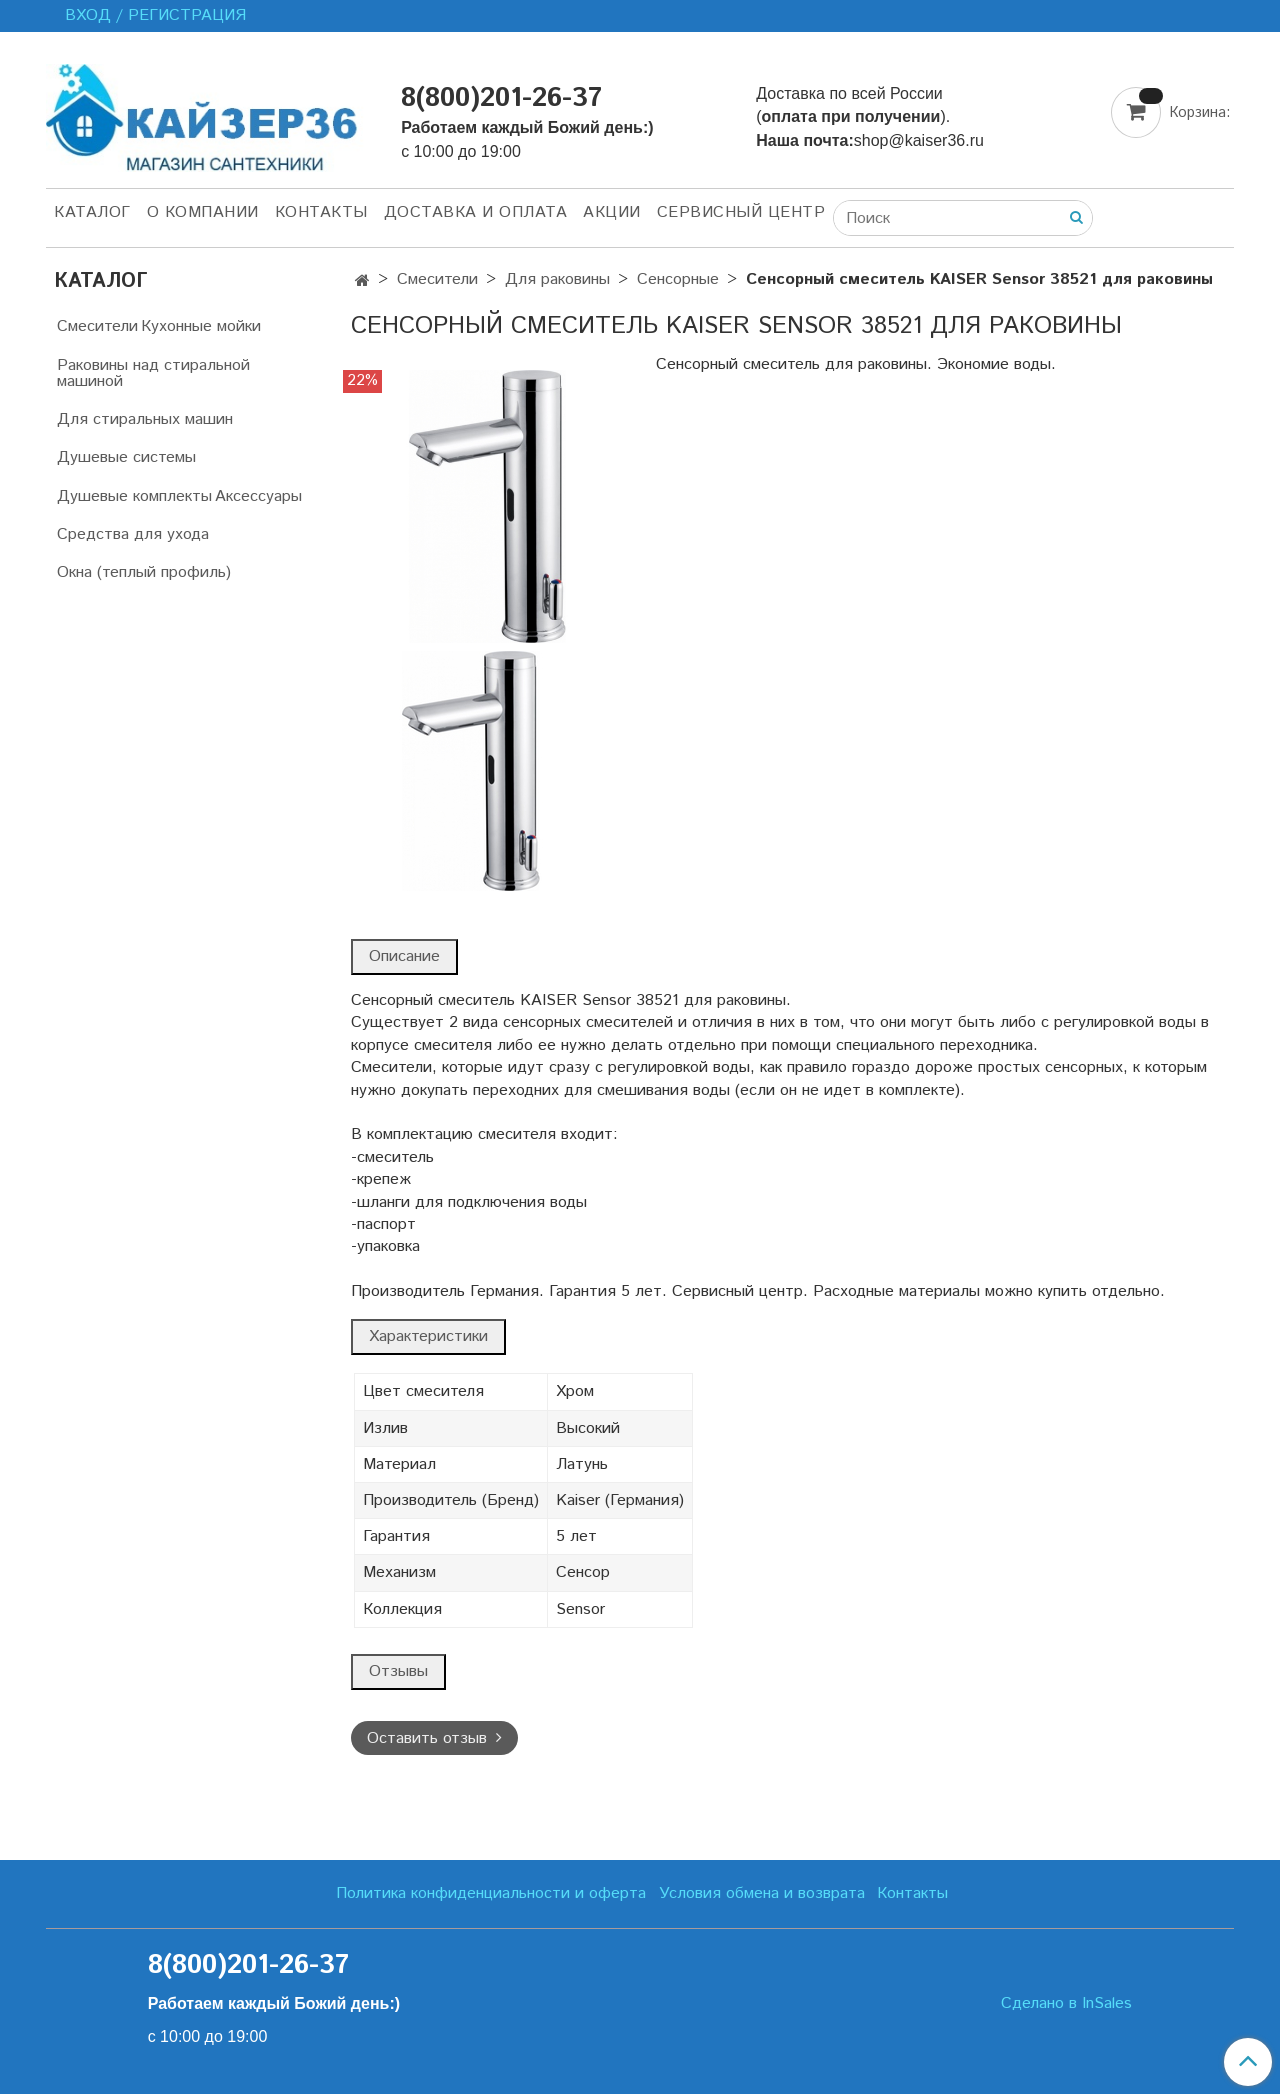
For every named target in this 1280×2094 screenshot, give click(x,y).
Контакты (321, 212)
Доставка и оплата (476, 212)
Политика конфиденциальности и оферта (491, 1893)
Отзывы (398, 1671)
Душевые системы (126, 457)
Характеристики (428, 1336)
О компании (203, 212)
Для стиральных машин (145, 419)
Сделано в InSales (1066, 2004)
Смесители (437, 279)
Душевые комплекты (134, 496)
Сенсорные (678, 279)
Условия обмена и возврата (762, 1893)
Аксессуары (258, 496)
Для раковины (557, 279)
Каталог (92, 212)
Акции (612, 212)
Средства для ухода (133, 534)
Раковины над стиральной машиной (153, 373)
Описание (404, 956)
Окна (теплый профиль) (144, 572)
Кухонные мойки (201, 326)
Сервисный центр (741, 212)
